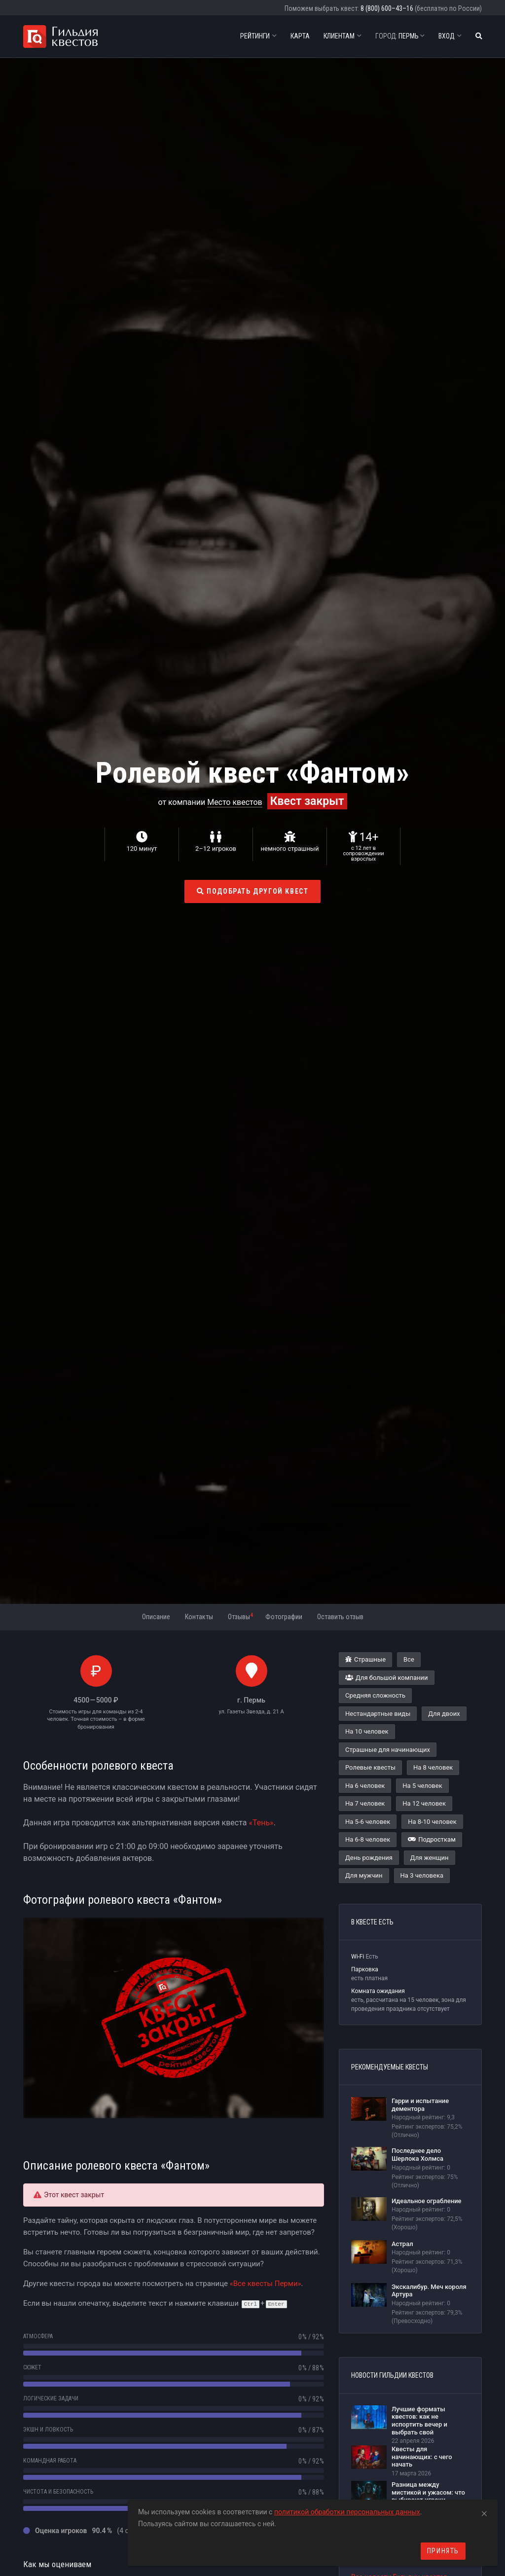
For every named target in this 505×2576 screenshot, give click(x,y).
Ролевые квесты (370, 1767)
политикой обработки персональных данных (347, 2512)
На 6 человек (365, 1785)
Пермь (400, 36)
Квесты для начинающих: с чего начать (422, 2456)
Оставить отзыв (340, 1617)
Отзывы (240, 1616)
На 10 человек (367, 1731)
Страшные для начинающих (387, 1749)
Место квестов (234, 802)
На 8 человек (433, 1767)
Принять (443, 2551)
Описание (156, 1617)
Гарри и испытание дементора (420, 2104)
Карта (300, 36)
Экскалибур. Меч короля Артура (429, 2290)
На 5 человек (422, 1785)
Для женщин (429, 1857)
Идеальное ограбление (427, 2201)
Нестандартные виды (377, 1713)
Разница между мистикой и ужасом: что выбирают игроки (428, 2492)
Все (408, 1659)
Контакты (199, 1617)
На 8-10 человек (432, 1821)
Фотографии (283, 1617)
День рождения (369, 1857)
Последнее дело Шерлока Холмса (417, 2154)
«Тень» (261, 1822)
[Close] (484, 2512)
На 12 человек (424, 1803)
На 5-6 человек (367, 1821)
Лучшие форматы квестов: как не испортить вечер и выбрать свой (419, 2420)
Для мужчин (364, 1875)
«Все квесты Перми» (265, 2283)
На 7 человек (365, 1803)
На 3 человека (421, 1875)
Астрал (402, 2244)
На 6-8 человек (367, 1839)
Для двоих (444, 1713)
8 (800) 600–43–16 (387, 8)
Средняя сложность (375, 1695)
